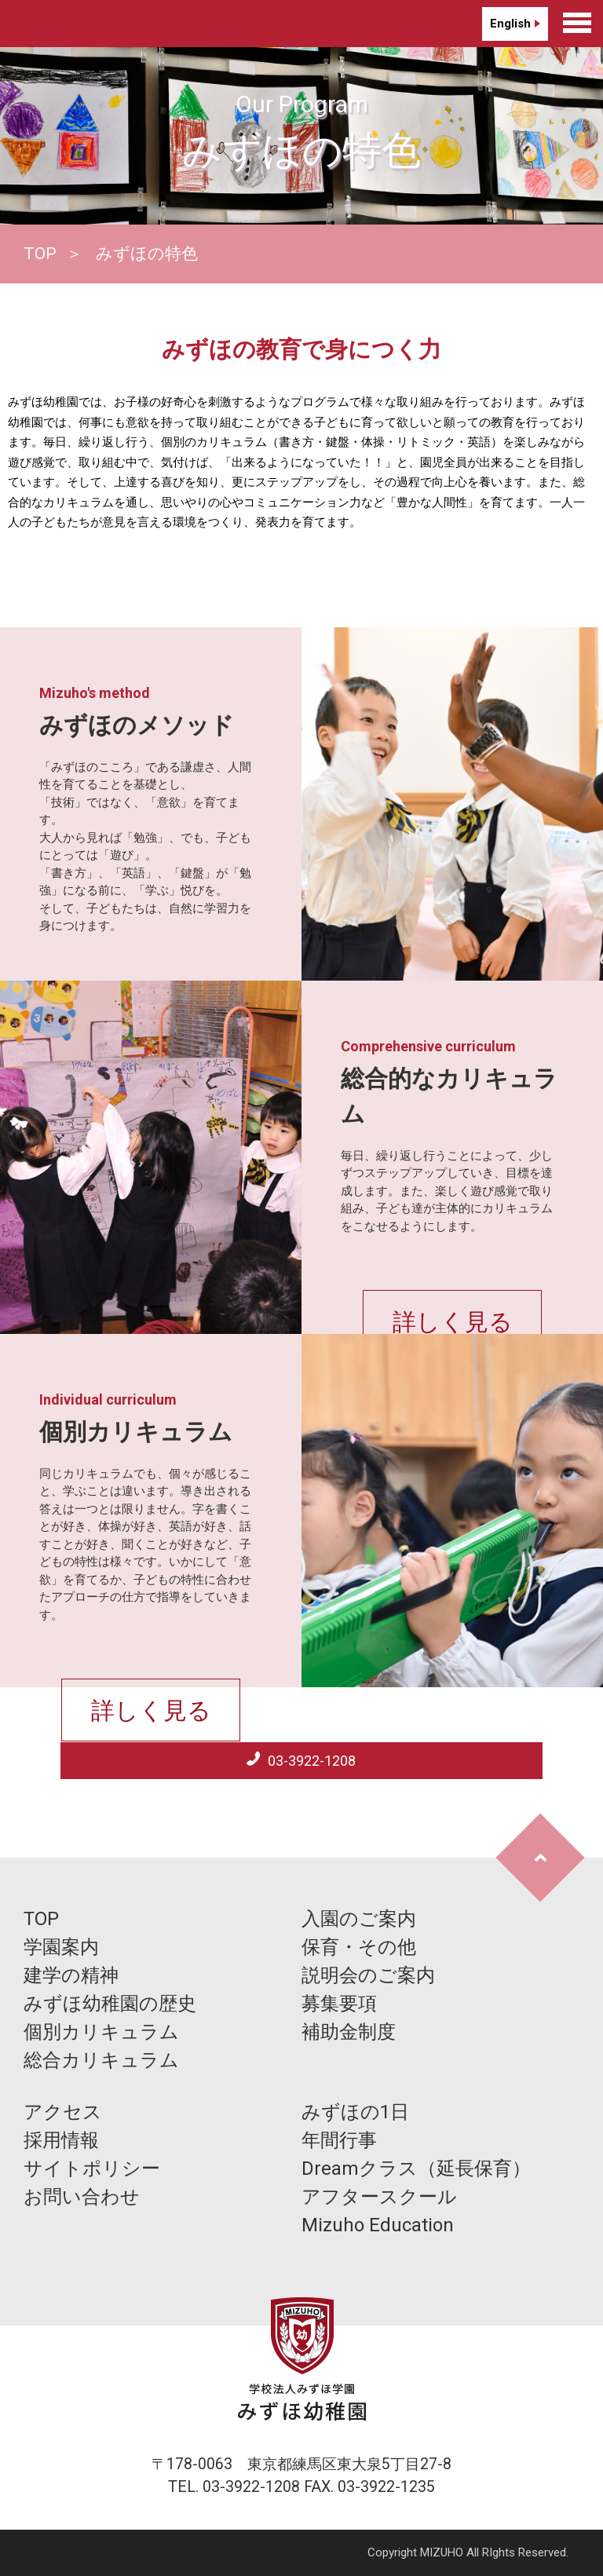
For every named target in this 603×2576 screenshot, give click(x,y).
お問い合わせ (82, 2197)
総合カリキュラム (101, 2060)
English (510, 23)
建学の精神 (71, 1975)
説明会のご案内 (368, 1975)
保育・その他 (359, 1947)
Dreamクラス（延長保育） (416, 2169)
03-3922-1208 (310, 1760)
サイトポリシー (92, 2169)
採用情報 (61, 2140)
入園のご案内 (359, 1919)
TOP (40, 253)
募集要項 (339, 2004)
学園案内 (61, 1947)
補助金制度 (349, 2032)
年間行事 (339, 2140)
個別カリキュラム (101, 2032)
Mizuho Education (378, 2225)
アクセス (63, 2112)
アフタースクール (379, 2197)
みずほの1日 (355, 2112)
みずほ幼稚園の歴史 (110, 2004)
